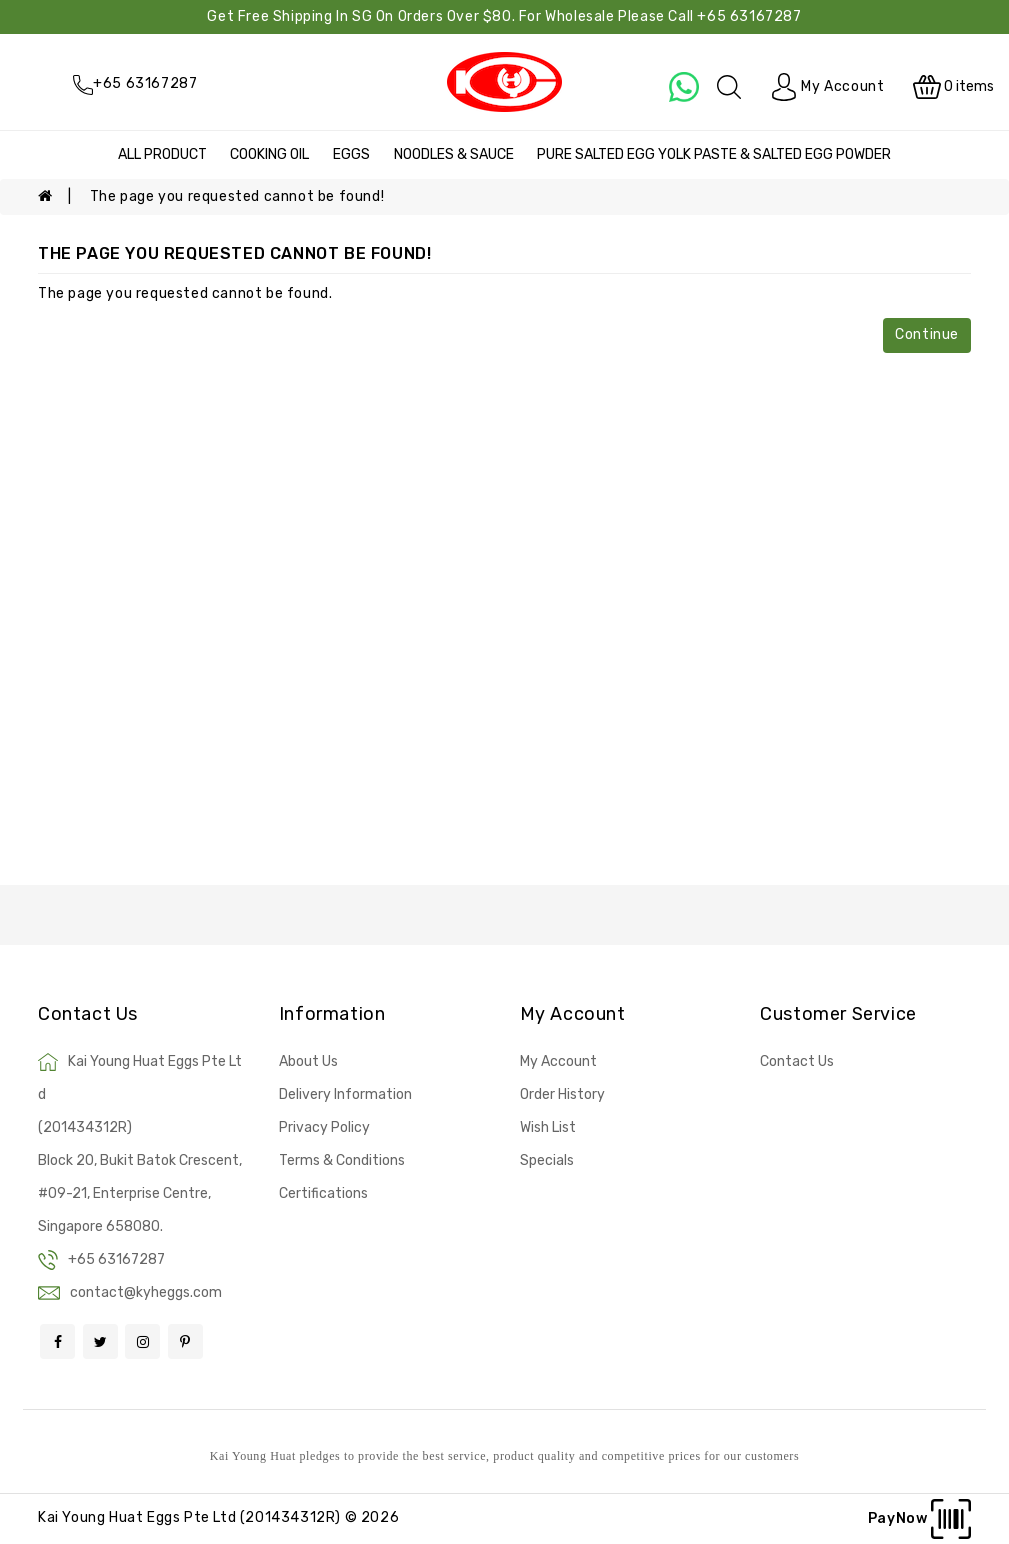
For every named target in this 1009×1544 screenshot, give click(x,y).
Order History (562, 1094)
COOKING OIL (269, 154)
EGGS (351, 154)
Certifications (323, 1193)
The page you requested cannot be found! (237, 196)
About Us (308, 1061)
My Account (558, 1061)
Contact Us (797, 1061)
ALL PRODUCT (162, 154)
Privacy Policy (324, 1127)
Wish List (548, 1127)
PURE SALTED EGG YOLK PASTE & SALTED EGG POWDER (714, 154)
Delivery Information (345, 1094)
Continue (927, 334)
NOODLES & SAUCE (454, 154)
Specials (547, 1160)
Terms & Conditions (342, 1160)
